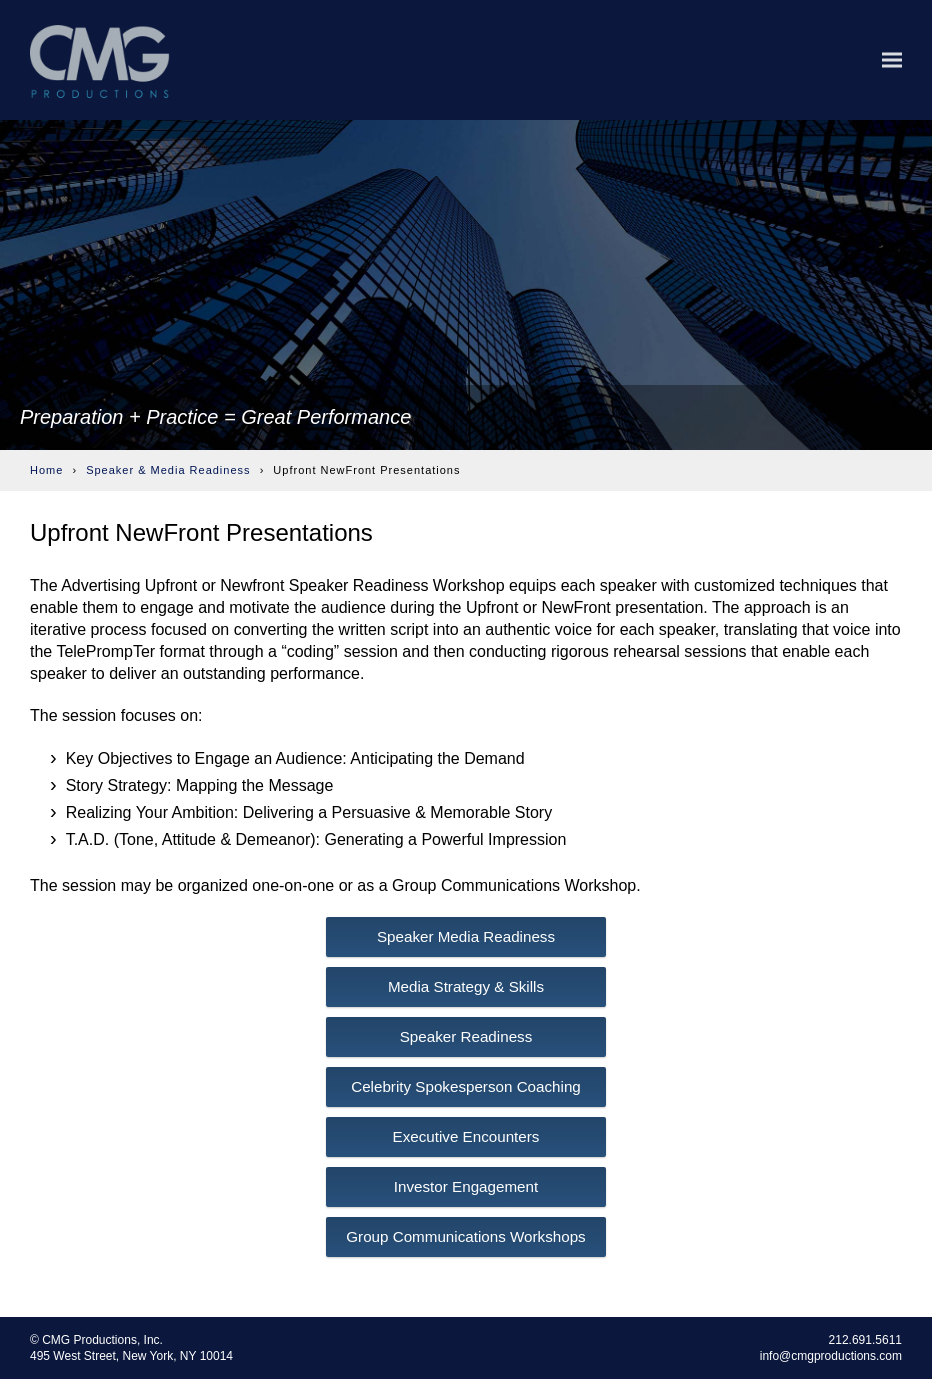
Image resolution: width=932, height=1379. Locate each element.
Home (46, 470)
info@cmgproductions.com (831, 1356)
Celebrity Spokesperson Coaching (466, 1086)
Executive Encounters (466, 1136)
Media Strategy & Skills (466, 986)
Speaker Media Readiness (466, 936)
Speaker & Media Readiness (168, 470)
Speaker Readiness (466, 1036)
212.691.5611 (865, 1340)
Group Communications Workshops (465, 1236)
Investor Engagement (466, 1186)
